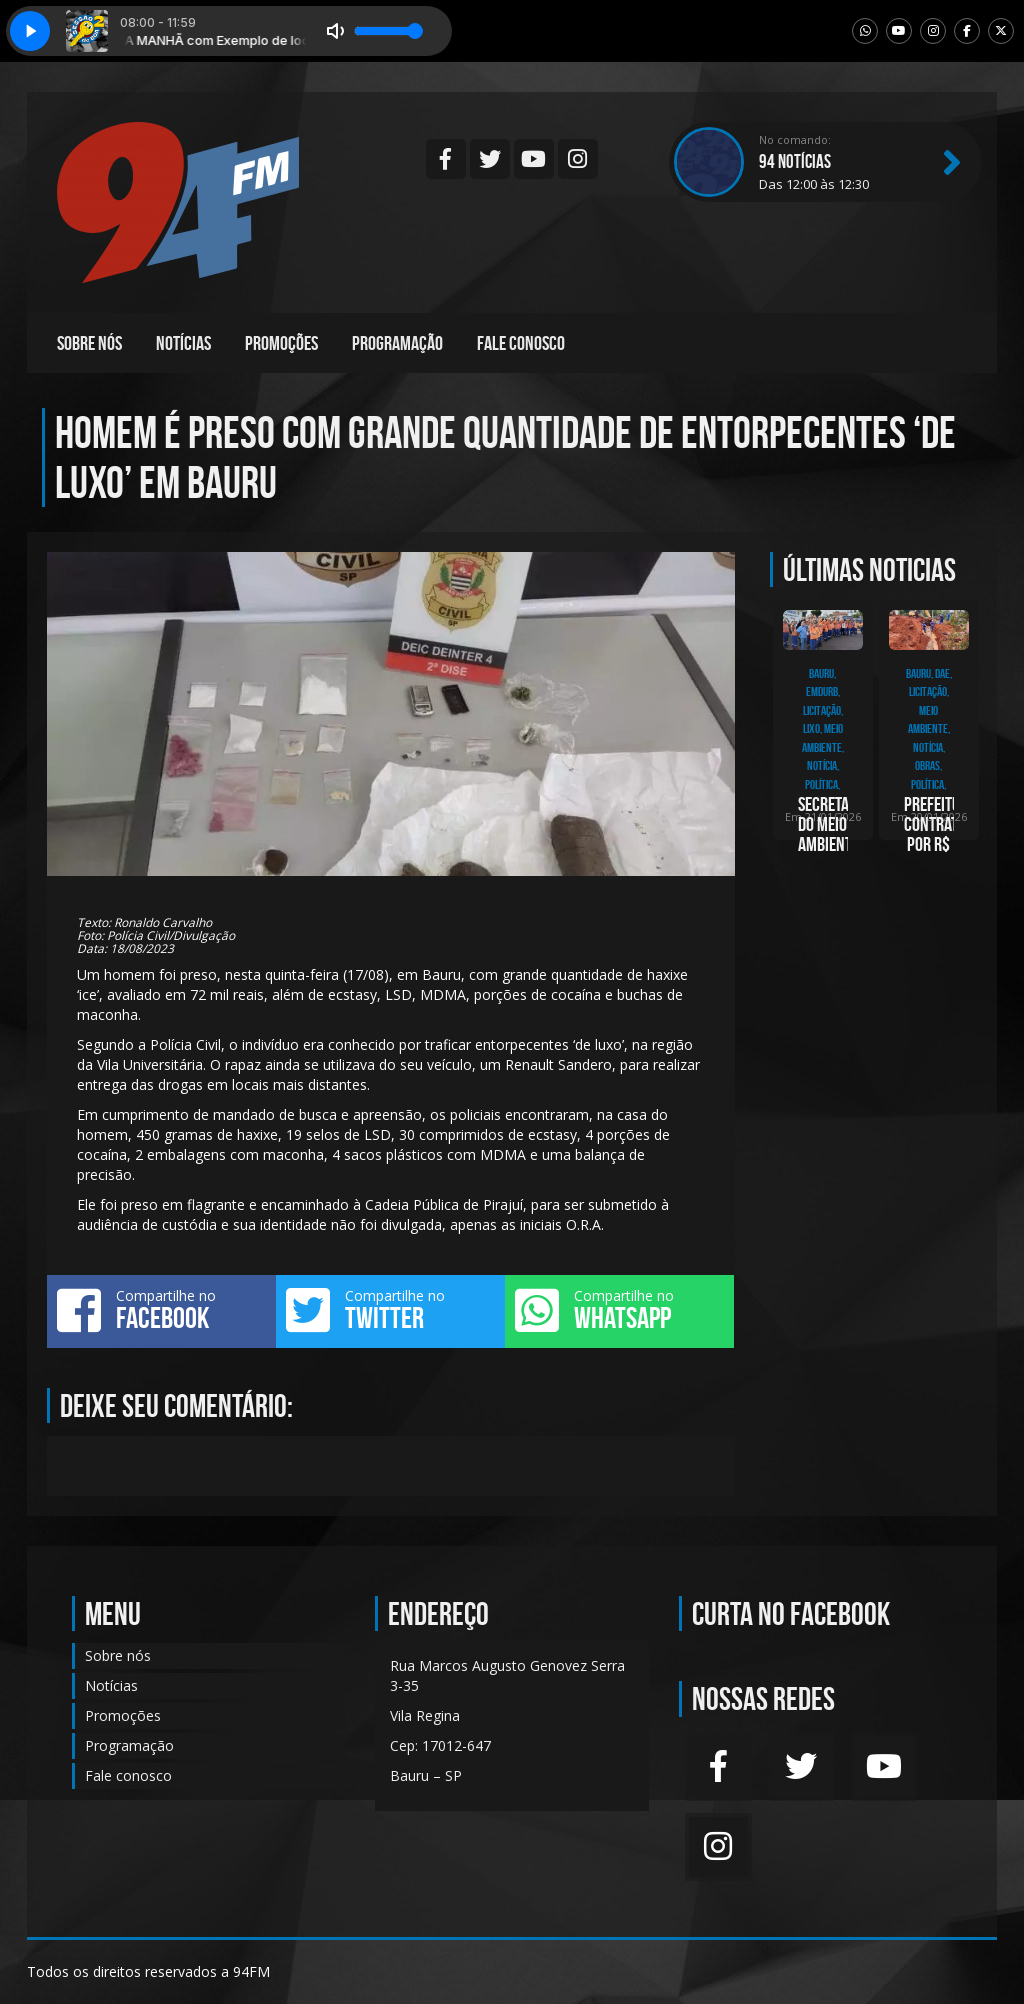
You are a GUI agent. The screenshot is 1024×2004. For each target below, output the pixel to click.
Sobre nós (89, 343)
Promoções (281, 343)
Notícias (183, 343)
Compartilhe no (161, 1310)
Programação (397, 343)
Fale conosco (521, 343)
